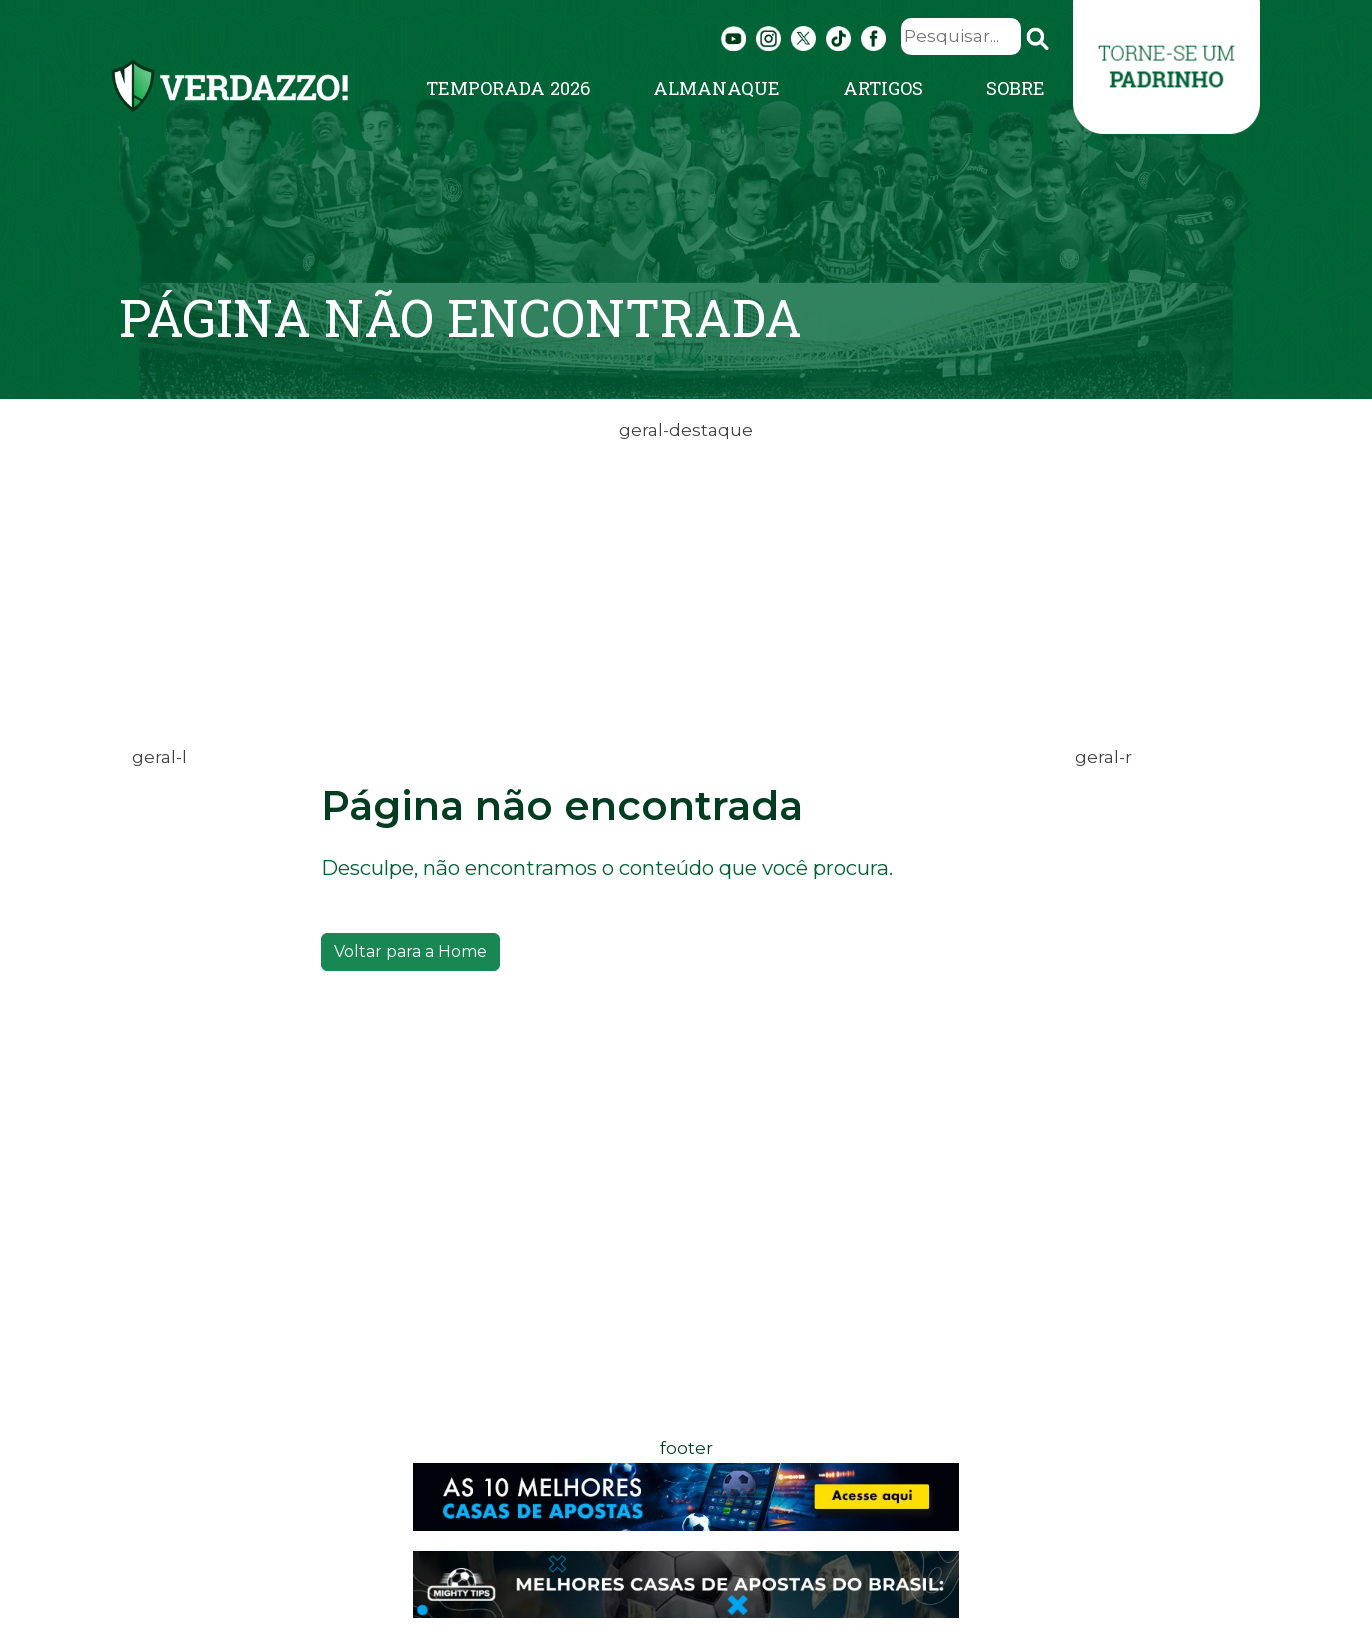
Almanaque (716, 88)
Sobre (1015, 88)
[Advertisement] (686, 586)
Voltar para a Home (410, 951)
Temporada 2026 (508, 88)
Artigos (883, 88)
